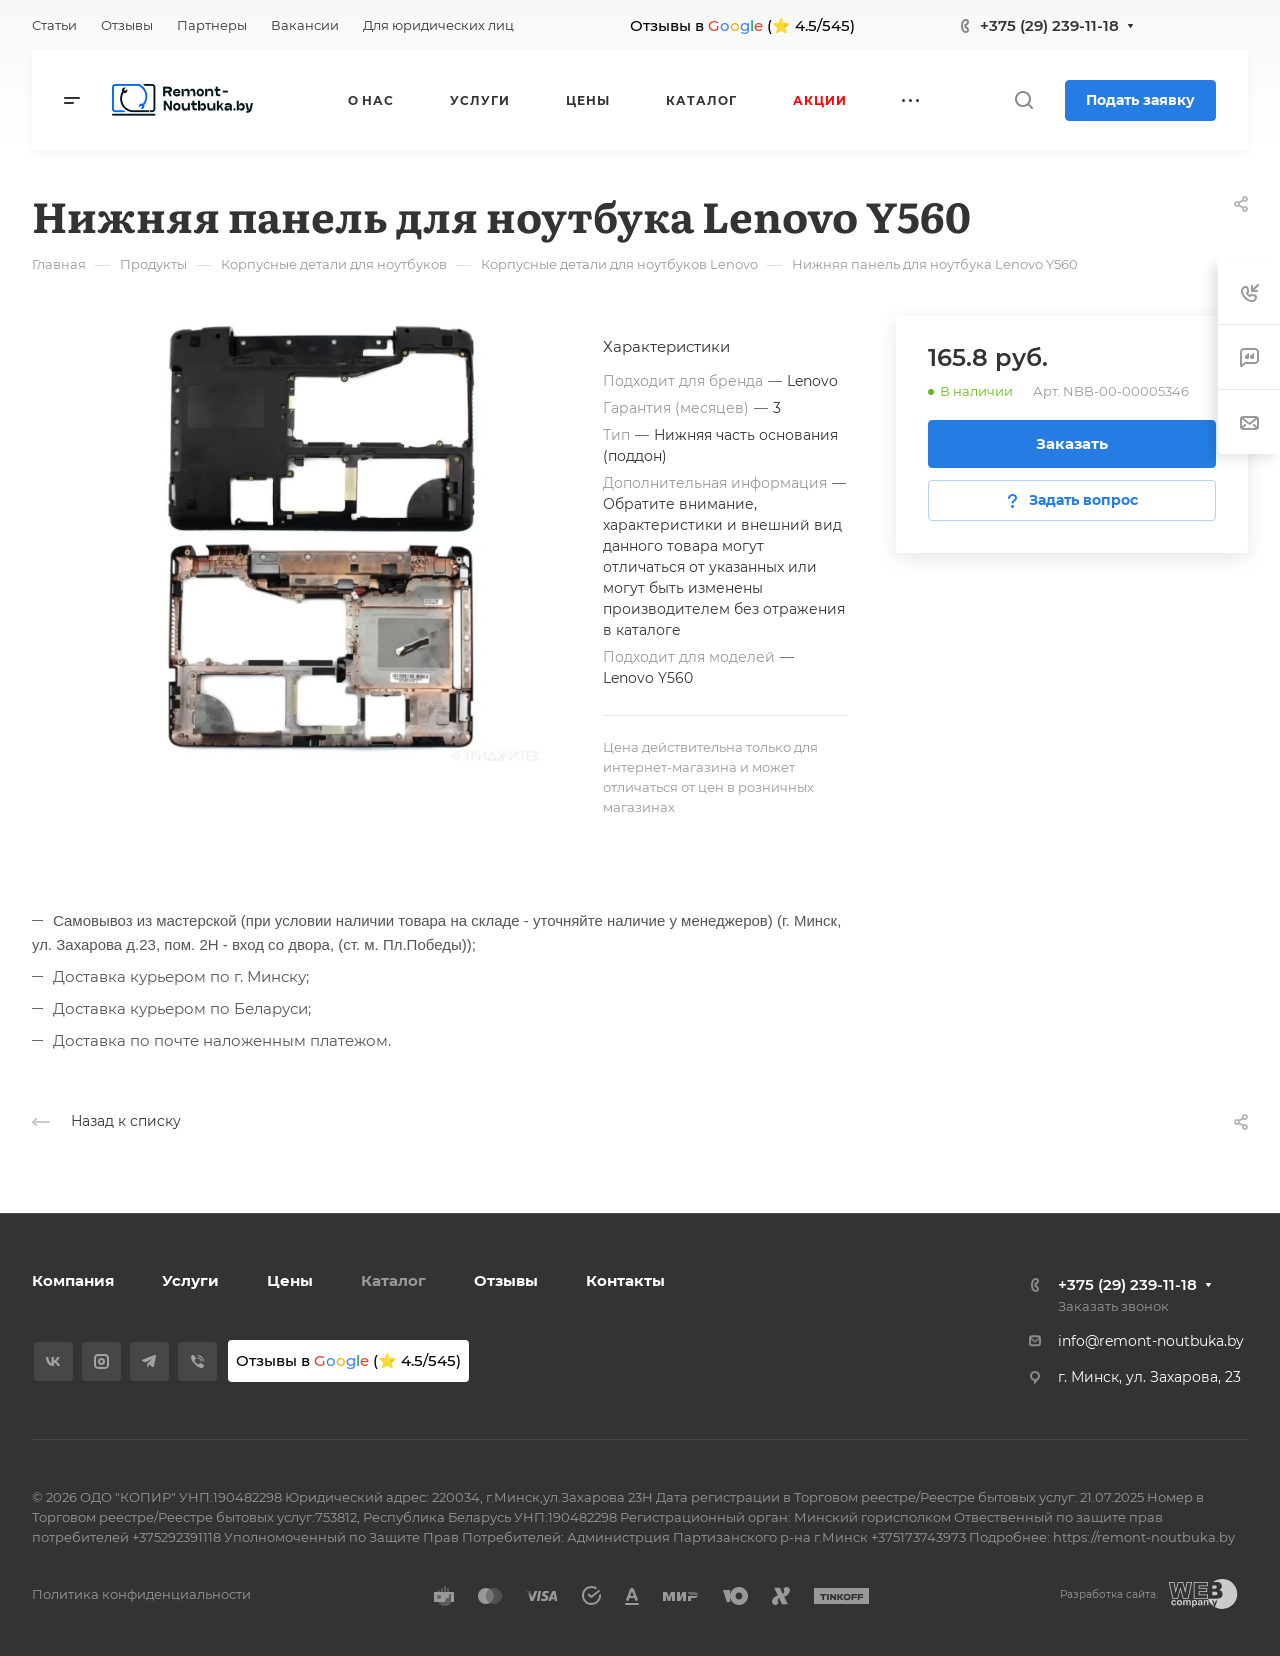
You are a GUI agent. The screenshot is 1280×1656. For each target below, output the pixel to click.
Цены (290, 1280)
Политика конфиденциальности (141, 1594)
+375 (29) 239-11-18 (1049, 25)
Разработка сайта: (1109, 1594)
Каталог (393, 1280)
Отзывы (506, 1280)
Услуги (190, 1280)
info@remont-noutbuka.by (1151, 1341)
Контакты (625, 1280)
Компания (73, 1280)
